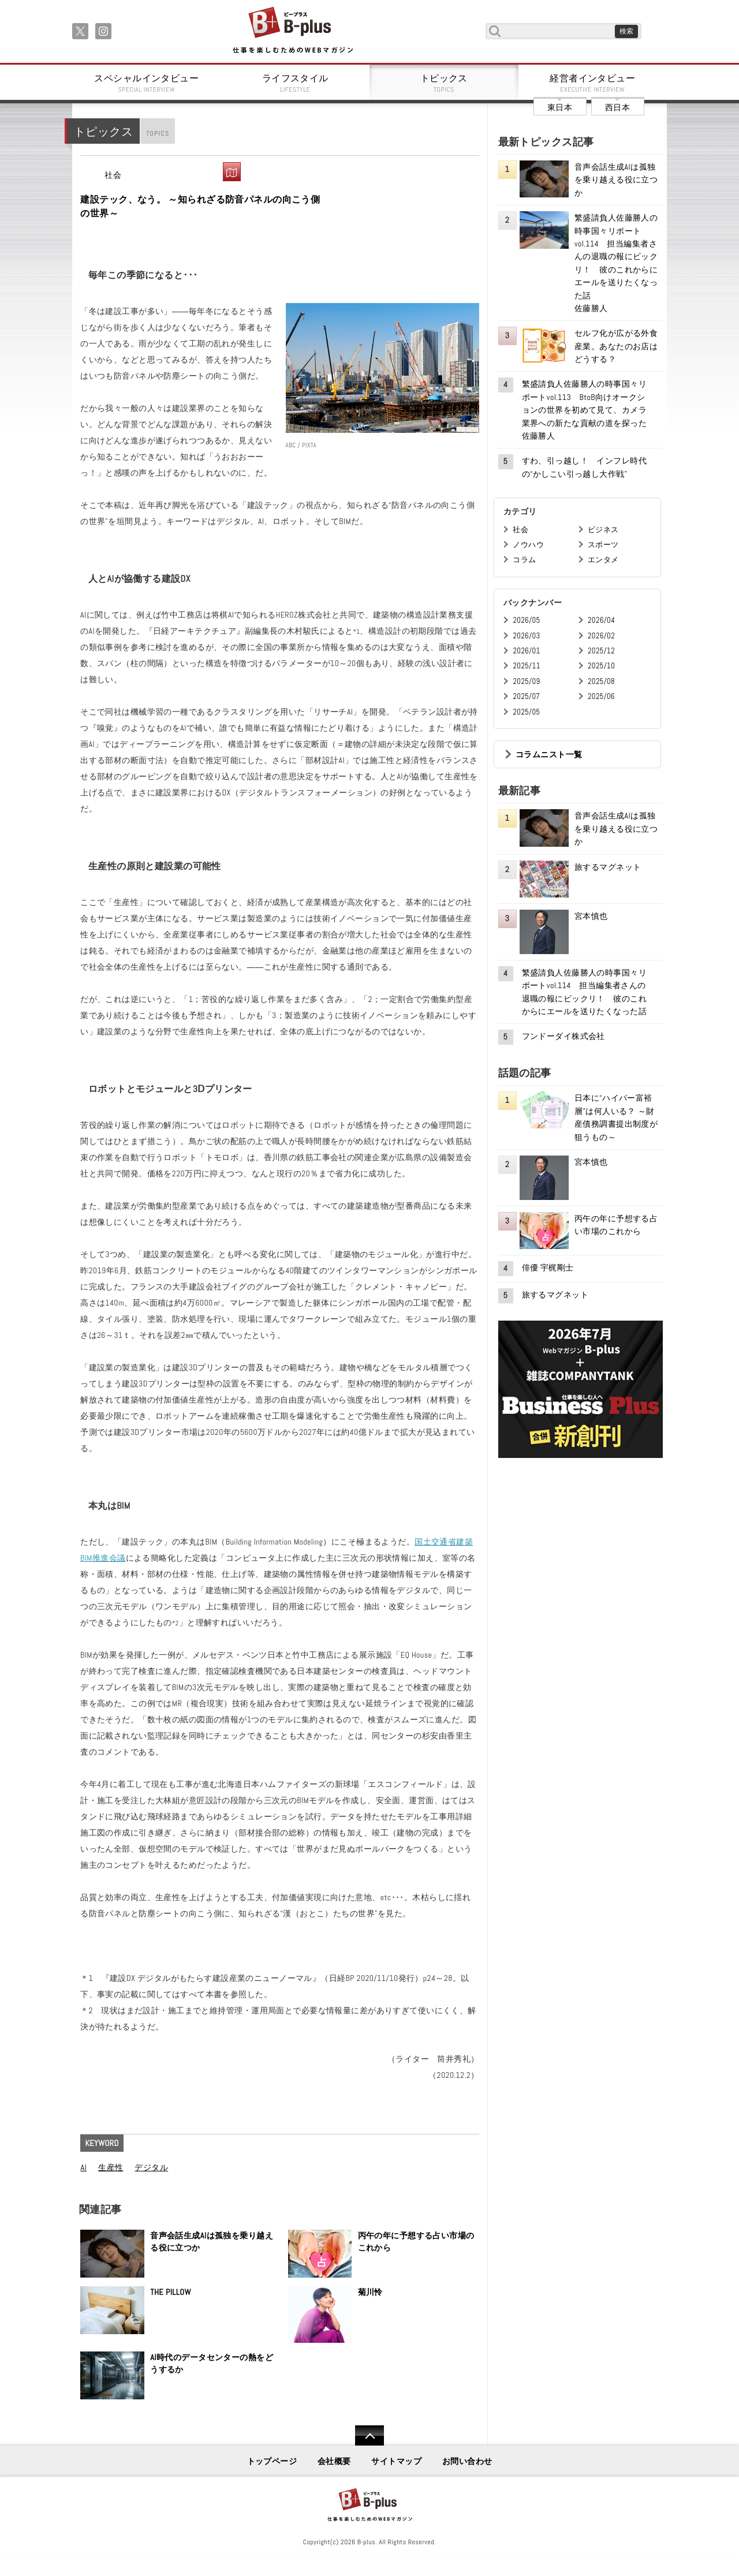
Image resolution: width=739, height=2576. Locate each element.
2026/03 (526, 636)
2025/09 (526, 681)
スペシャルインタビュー (146, 83)
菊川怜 (370, 2292)
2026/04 (601, 620)
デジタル (151, 2167)
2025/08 (601, 681)
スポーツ (603, 544)
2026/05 (526, 620)
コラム (524, 559)
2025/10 (601, 666)
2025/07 (526, 696)
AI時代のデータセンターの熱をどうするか (211, 2363)
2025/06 (601, 696)
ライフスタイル (295, 83)
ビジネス (603, 529)
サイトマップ (396, 2461)
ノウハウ (528, 544)
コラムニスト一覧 (549, 754)
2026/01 (526, 651)
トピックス (444, 83)
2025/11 (526, 666)
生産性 (110, 2167)
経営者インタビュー (592, 83)
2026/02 (601, 636)
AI (83, 2167)
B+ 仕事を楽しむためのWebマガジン (292, 31)
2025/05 (526, 712)
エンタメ (603, 559)
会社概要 (334, 2461)
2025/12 (601, 651)
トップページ (272, 2461)
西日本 (617, 107)
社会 (112, 175)
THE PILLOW (170, 2292)
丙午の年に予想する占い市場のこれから (416, 2241)
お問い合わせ (467, 2461)
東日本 (559, 107)
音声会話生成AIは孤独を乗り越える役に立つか (211, 2241)
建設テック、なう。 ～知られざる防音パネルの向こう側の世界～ (200, 206)
